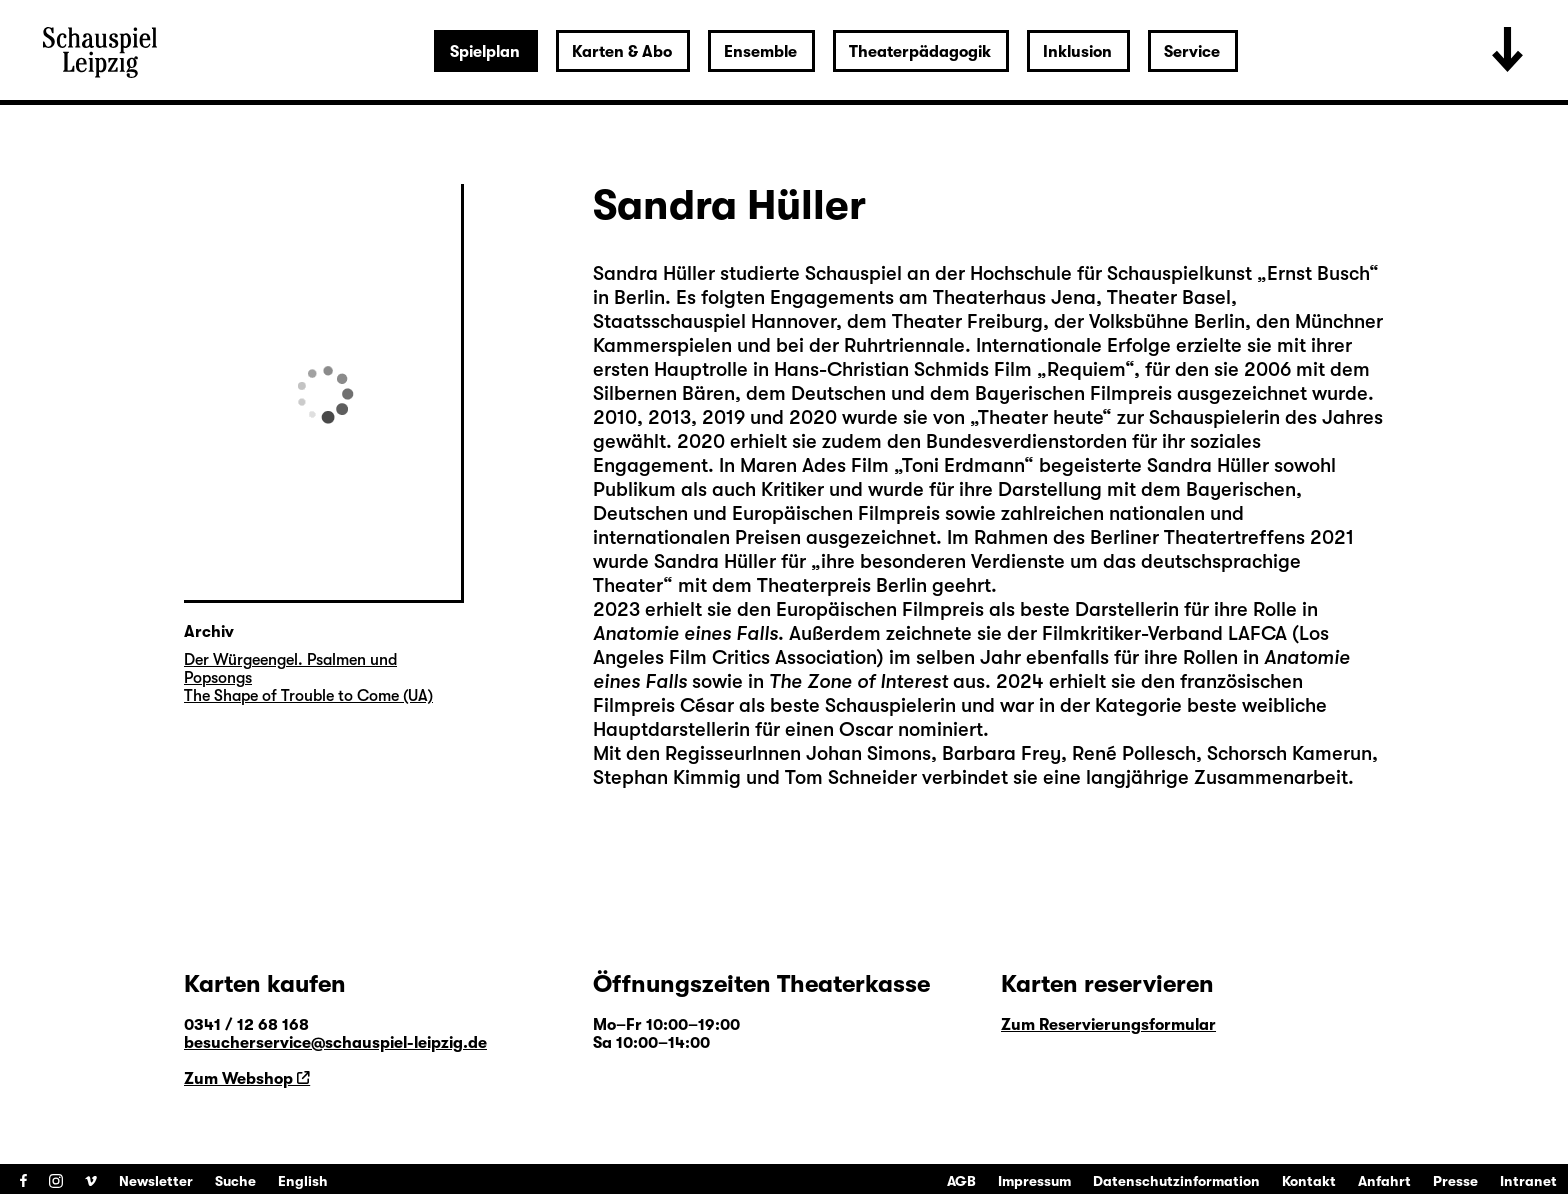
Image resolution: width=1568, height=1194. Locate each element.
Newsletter (156, 1181)
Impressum (1034, 1181)
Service (1192, 52)
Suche (235, 1181)
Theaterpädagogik (920, 52)
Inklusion (1077, 52)
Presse (1455, 1181)
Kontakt (1309, 1181)
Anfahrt (1384, 1181)
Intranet (1528, 1181)
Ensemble (760, 52)
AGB (961, 1181)
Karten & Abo (622, 52)
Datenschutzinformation (1176, 1181)
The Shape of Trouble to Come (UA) (308, 696)
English (303, 1181)
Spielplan (485, 52)
